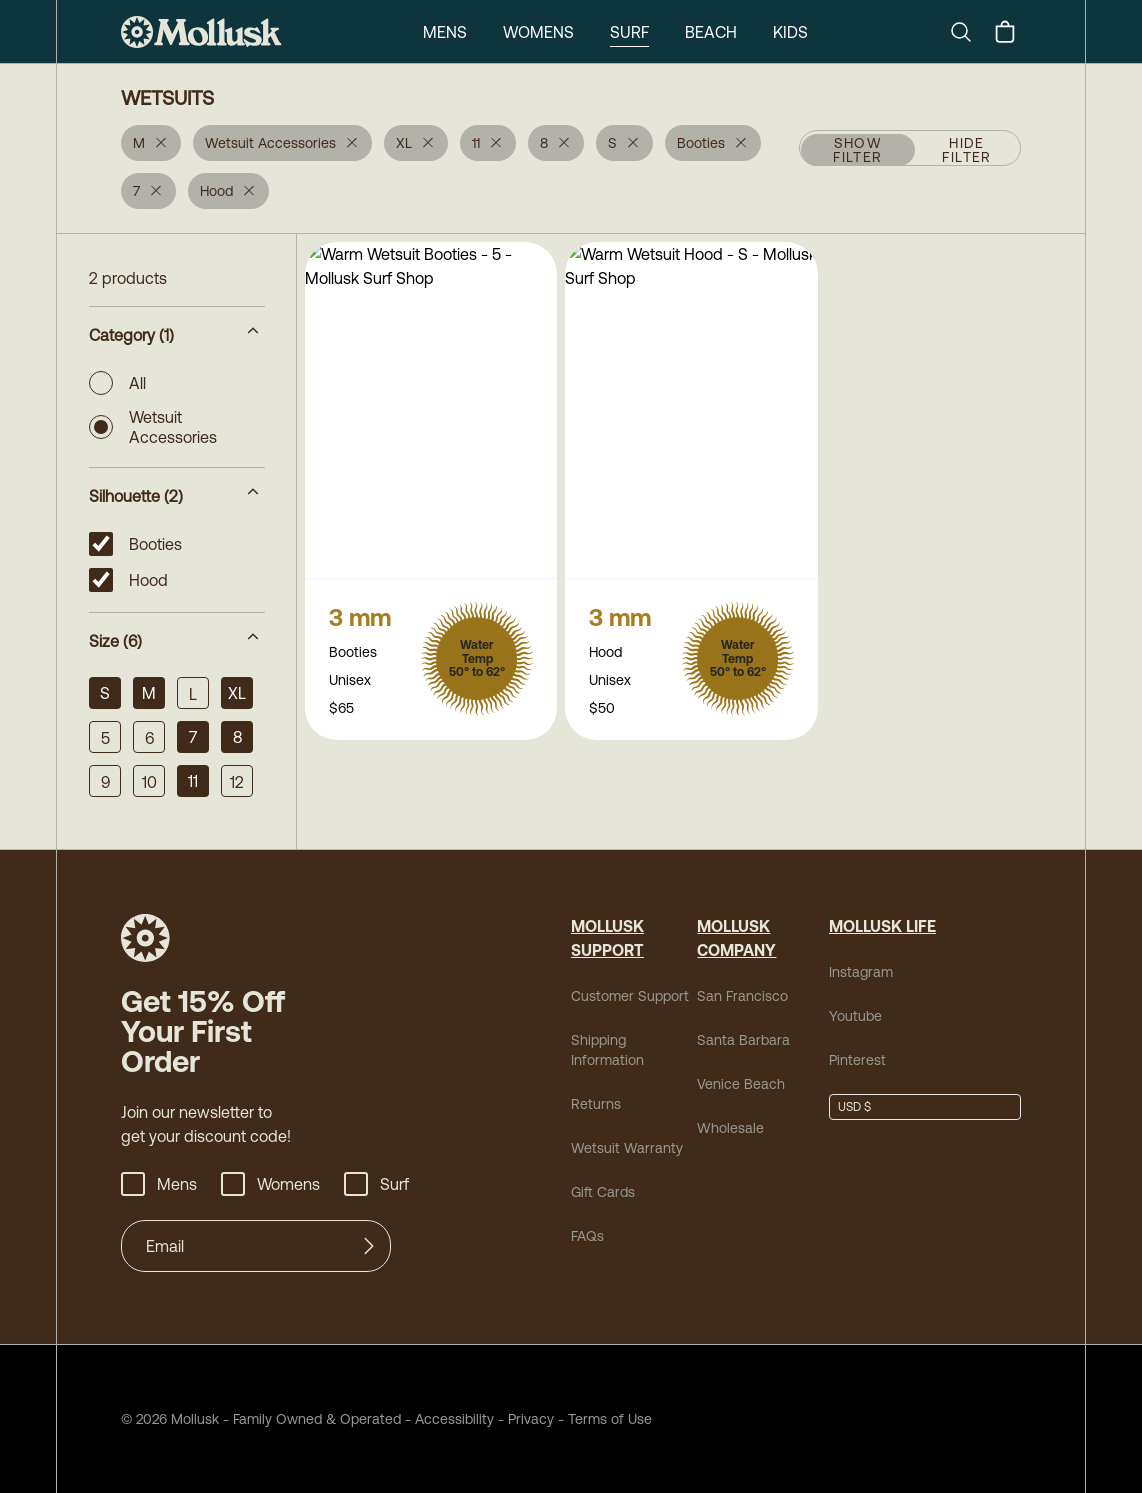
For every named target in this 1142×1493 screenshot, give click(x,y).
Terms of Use (610, 1419)
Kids (790, 32)
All (117, 383)
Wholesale (730, 1128)
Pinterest (857, 1060)
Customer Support (630, 996)
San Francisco (742, 996)
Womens (538, 32)
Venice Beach (741, 1084)
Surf (629, 32)
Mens (445, 32)
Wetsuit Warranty (627, 1148)
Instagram (861, 972)
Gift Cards (603, 1192)
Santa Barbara (743, 1040)
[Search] (969, 32)
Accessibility (447, 1419)
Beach (711, 32)
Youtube (855, 1016)
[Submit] (369, 1246)
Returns (596, 1104)
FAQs (587, 1236)
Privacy (531, 1419)
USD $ (854, 1107)
